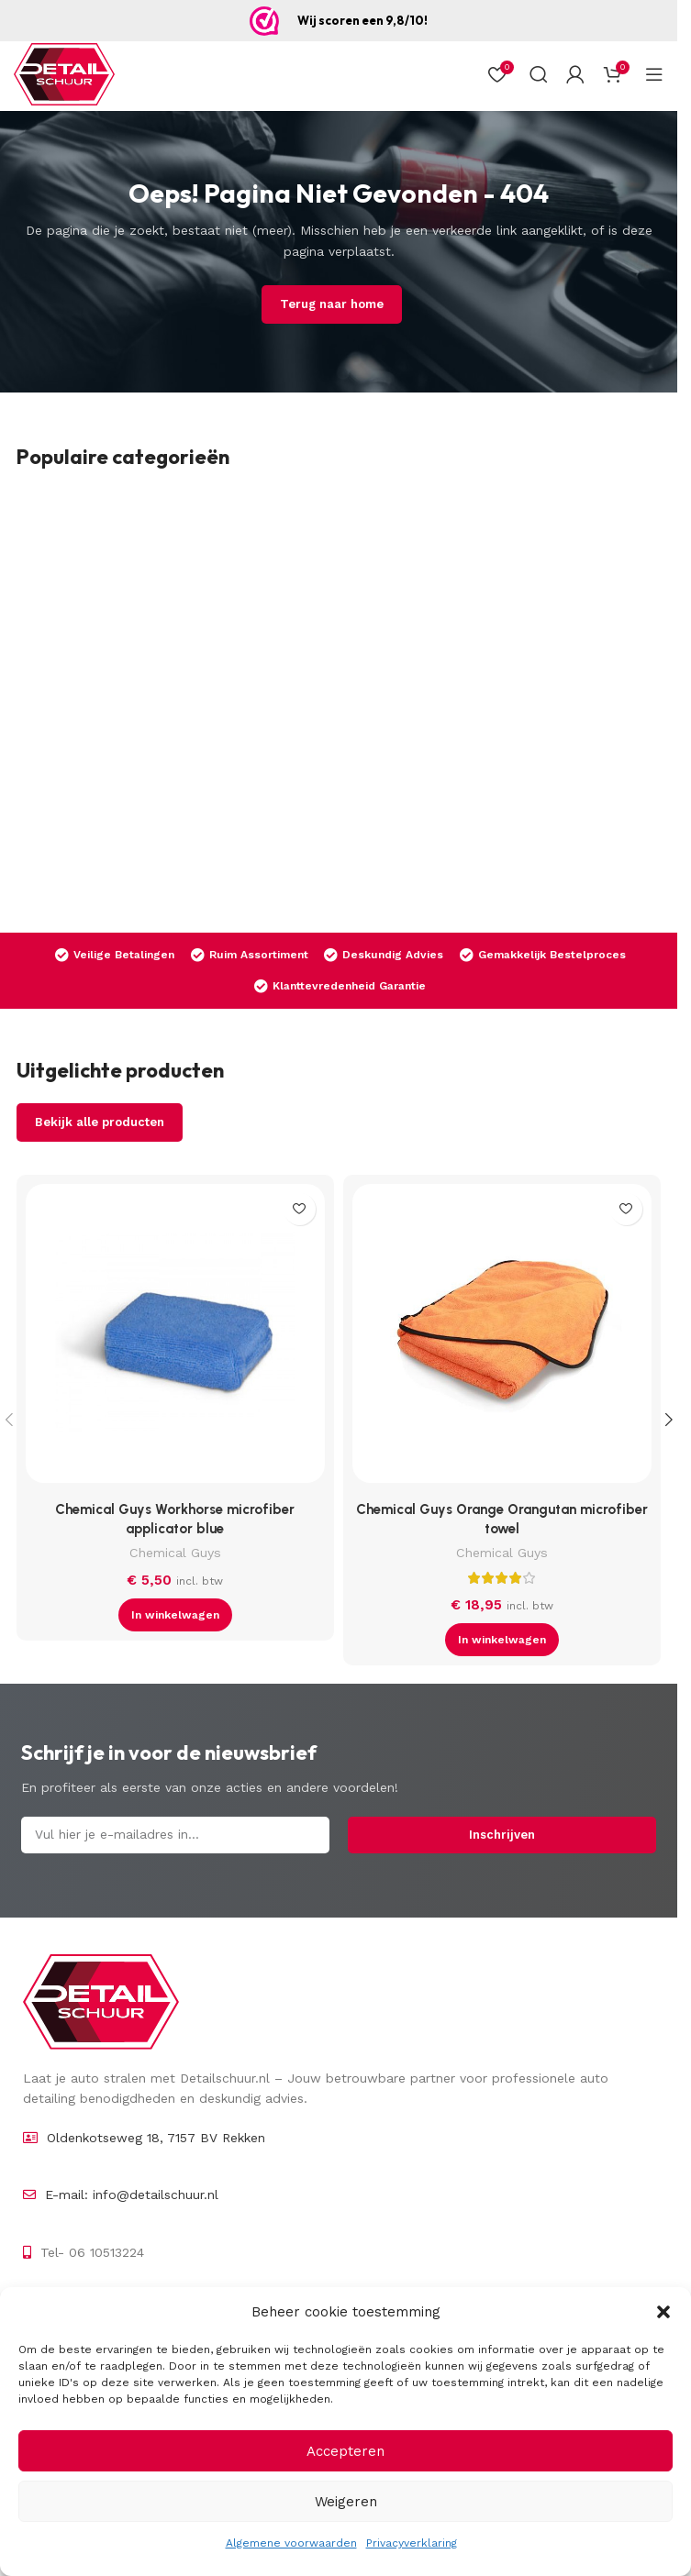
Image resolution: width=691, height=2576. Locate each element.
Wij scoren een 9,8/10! (362, 20)
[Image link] (101, 2001)
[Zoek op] (538, 74)
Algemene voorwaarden (291, 2543)
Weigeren (346, 2501)
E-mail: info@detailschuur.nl (131, 2194)
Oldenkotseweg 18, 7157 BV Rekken (156, 2137)
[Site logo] (64, 74)
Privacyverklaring (411, 2543)
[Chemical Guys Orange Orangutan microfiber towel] (502, 1338)
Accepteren (345, 2451)
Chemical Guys (175, 1552)
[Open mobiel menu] (654, 74)
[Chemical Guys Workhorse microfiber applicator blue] (175, 1338)
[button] (663, 2312)
